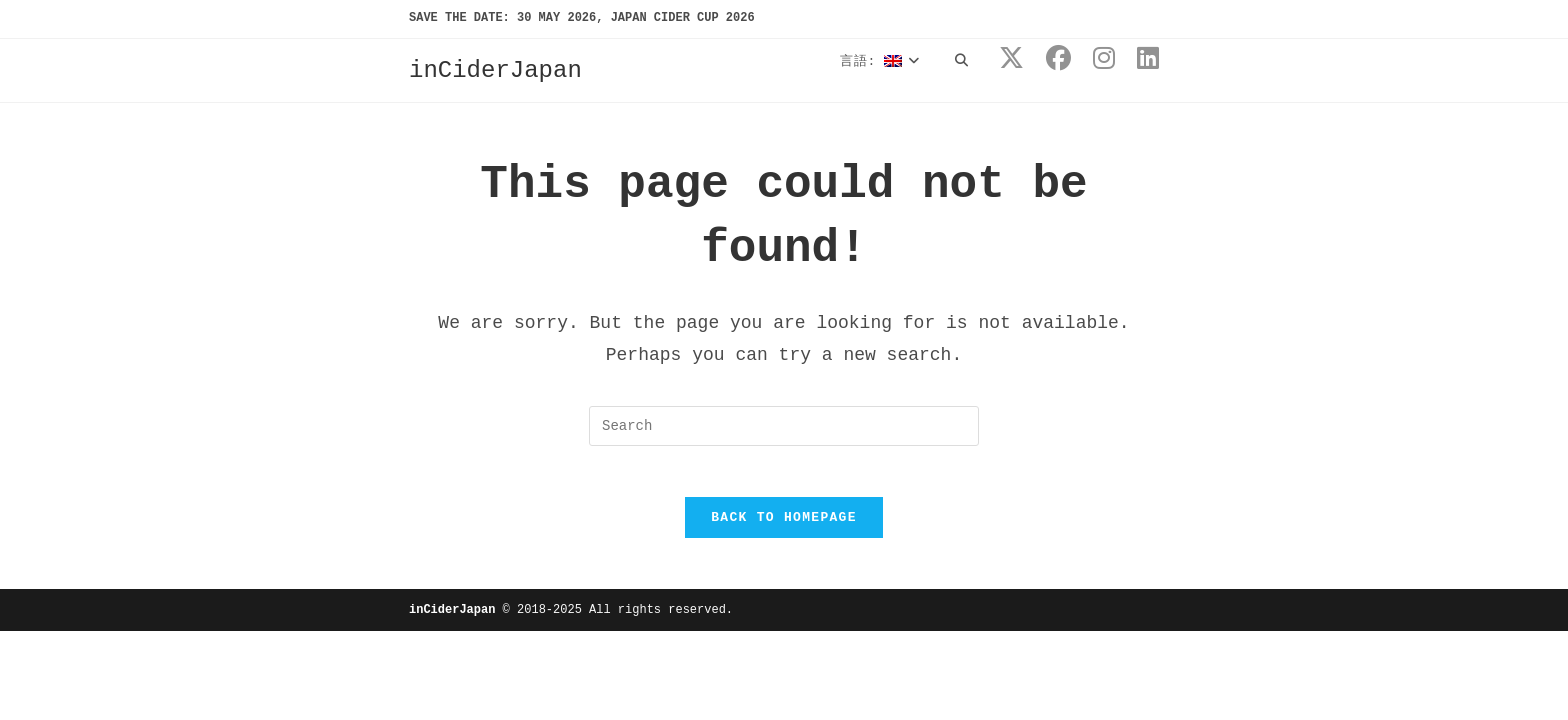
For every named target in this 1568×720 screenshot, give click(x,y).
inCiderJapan (495, 70)
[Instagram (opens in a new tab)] (1104, 60)
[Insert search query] (784, 426)
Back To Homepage (784, 527)
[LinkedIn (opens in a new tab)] (1148, 60)
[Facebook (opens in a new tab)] (1058, 60)
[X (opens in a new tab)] (1011, 60)
